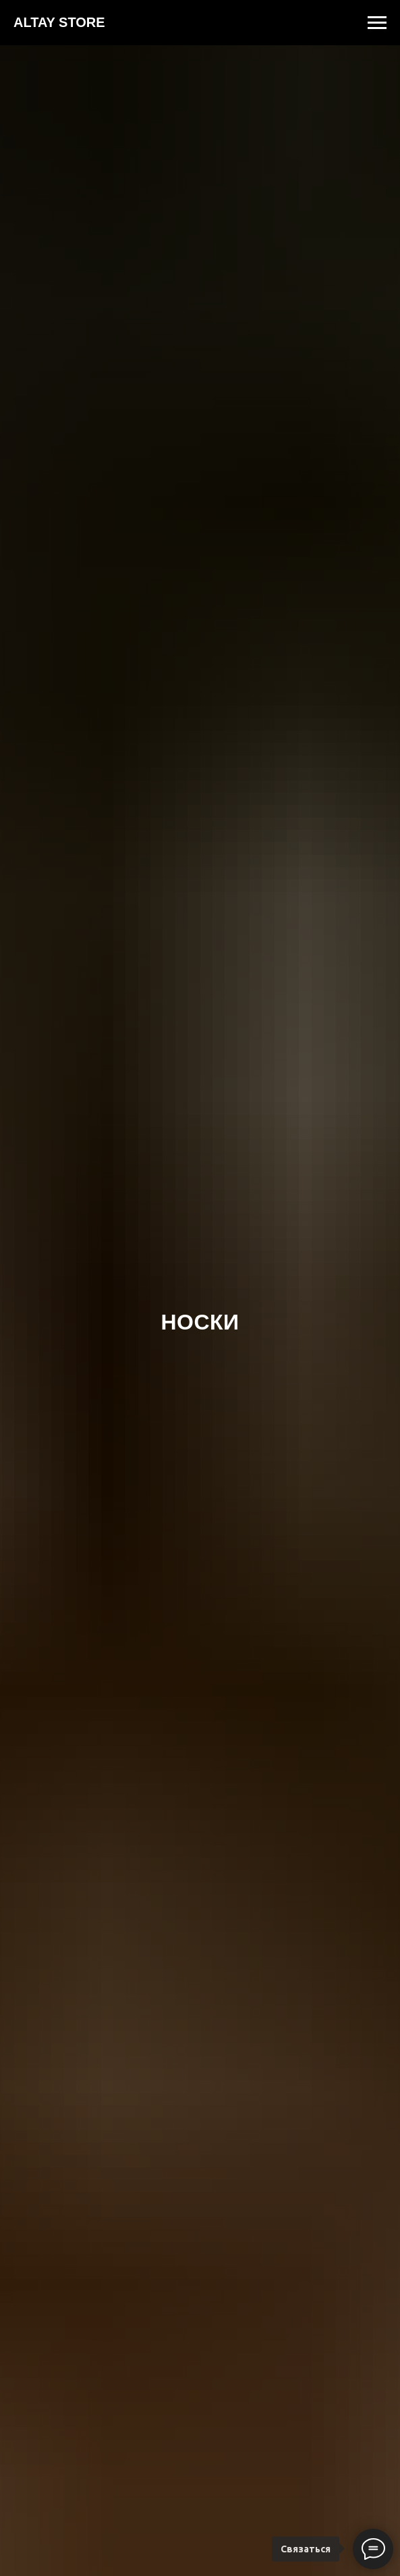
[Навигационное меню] (377, 23)
